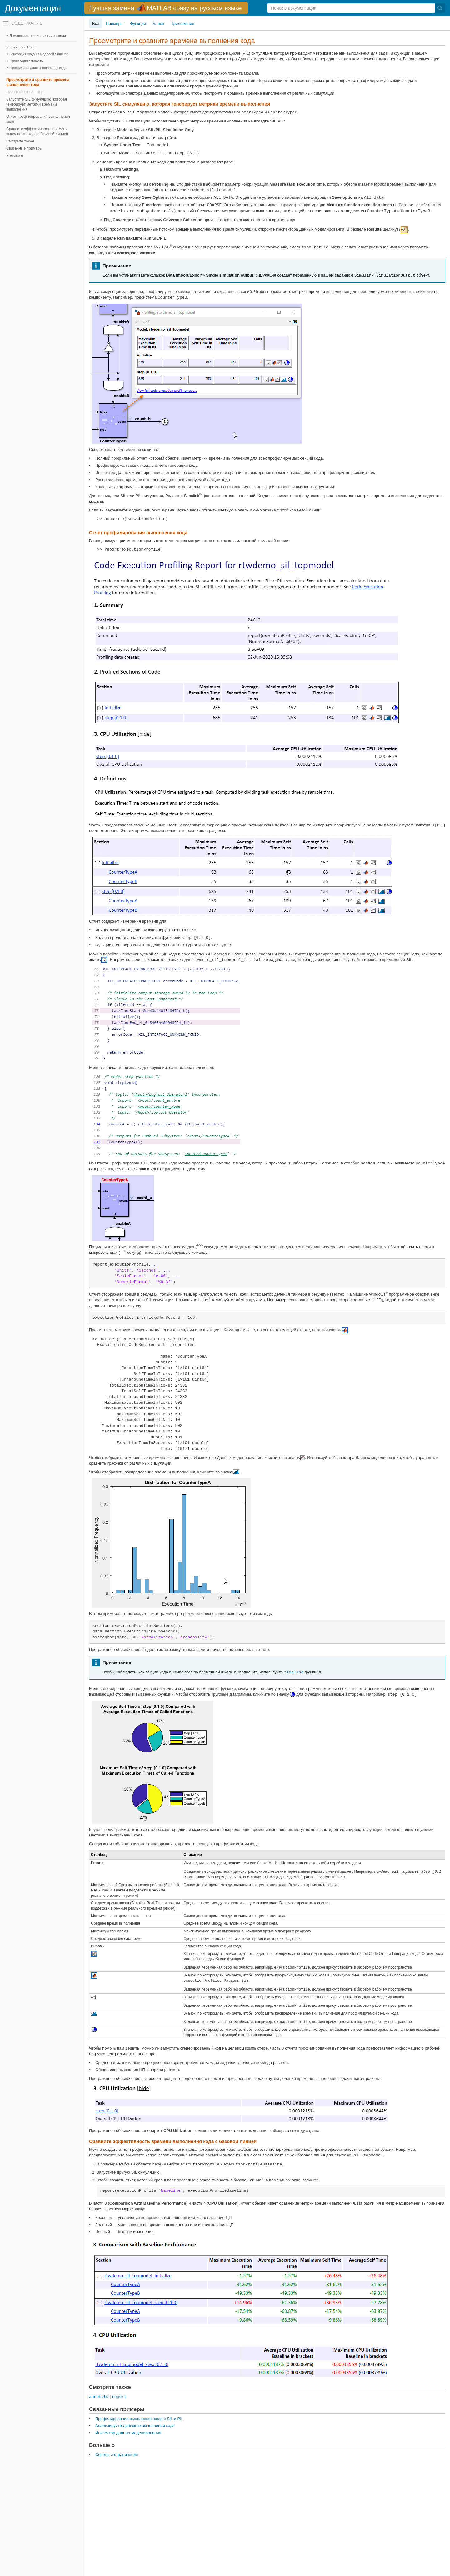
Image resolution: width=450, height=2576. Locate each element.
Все (95, 23)
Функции (138, 23)
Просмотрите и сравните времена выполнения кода (37, 82)
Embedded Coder (23, 47)
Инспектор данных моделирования (128, 2432)
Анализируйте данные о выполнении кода (135, 2425)
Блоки (158, 23)
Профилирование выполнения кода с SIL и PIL (139, 2418)
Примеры (114, 23)
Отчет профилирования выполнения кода (38, 119)
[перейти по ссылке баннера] (166, 8)
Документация (33, 8)
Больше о (14, 155)
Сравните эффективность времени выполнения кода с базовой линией (37, 131)
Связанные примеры (24, 148)
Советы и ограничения (116, 2454)
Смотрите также (20, 141)
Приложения (182, 23)
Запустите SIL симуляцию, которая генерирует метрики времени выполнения (36, 104)
